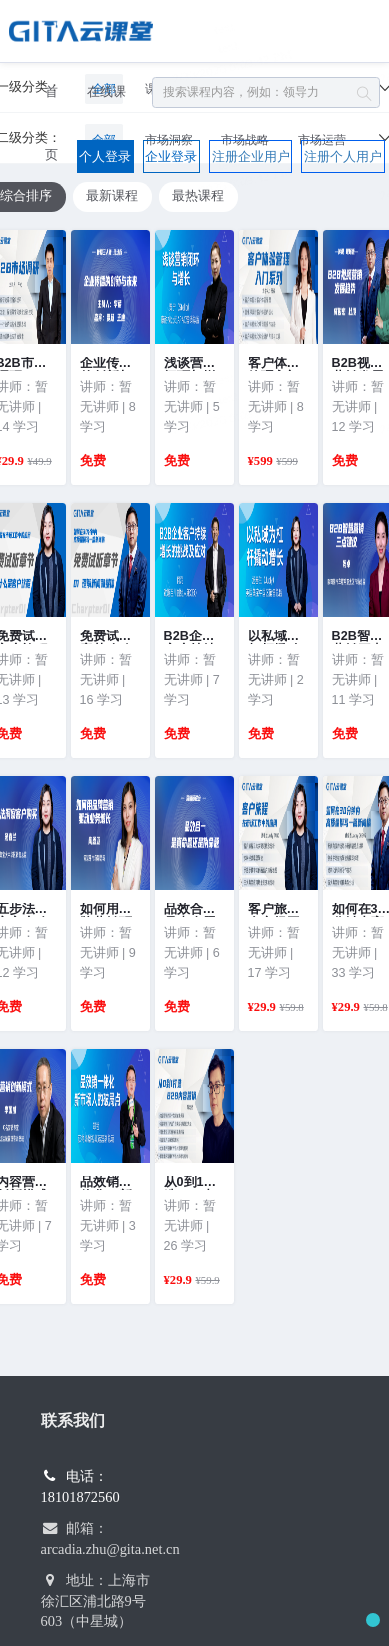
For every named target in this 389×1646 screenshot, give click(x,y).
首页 (51, 104)
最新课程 (112, 196)
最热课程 (198, 196)
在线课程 (106, 104)
